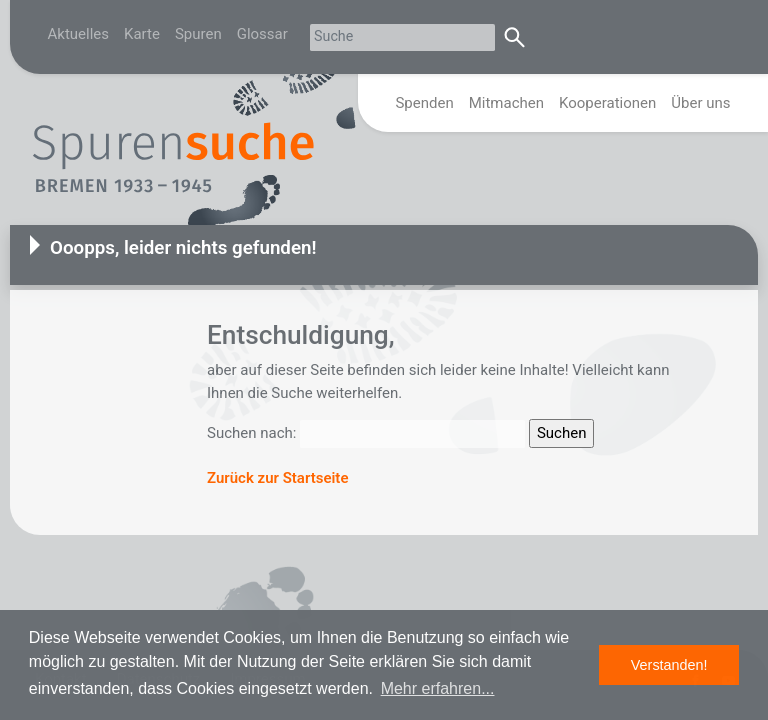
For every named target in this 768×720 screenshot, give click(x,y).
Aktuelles (79, 34)
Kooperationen (607, 103)
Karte (142, 34)
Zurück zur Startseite (277, 478)
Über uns (700, 103)
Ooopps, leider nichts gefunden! (183, 248)
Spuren (198, 34)
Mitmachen (506, 103)
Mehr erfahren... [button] (438, 688)
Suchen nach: (251, 433)
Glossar (262, 34)
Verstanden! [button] (669, 665)
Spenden (424, 103)
